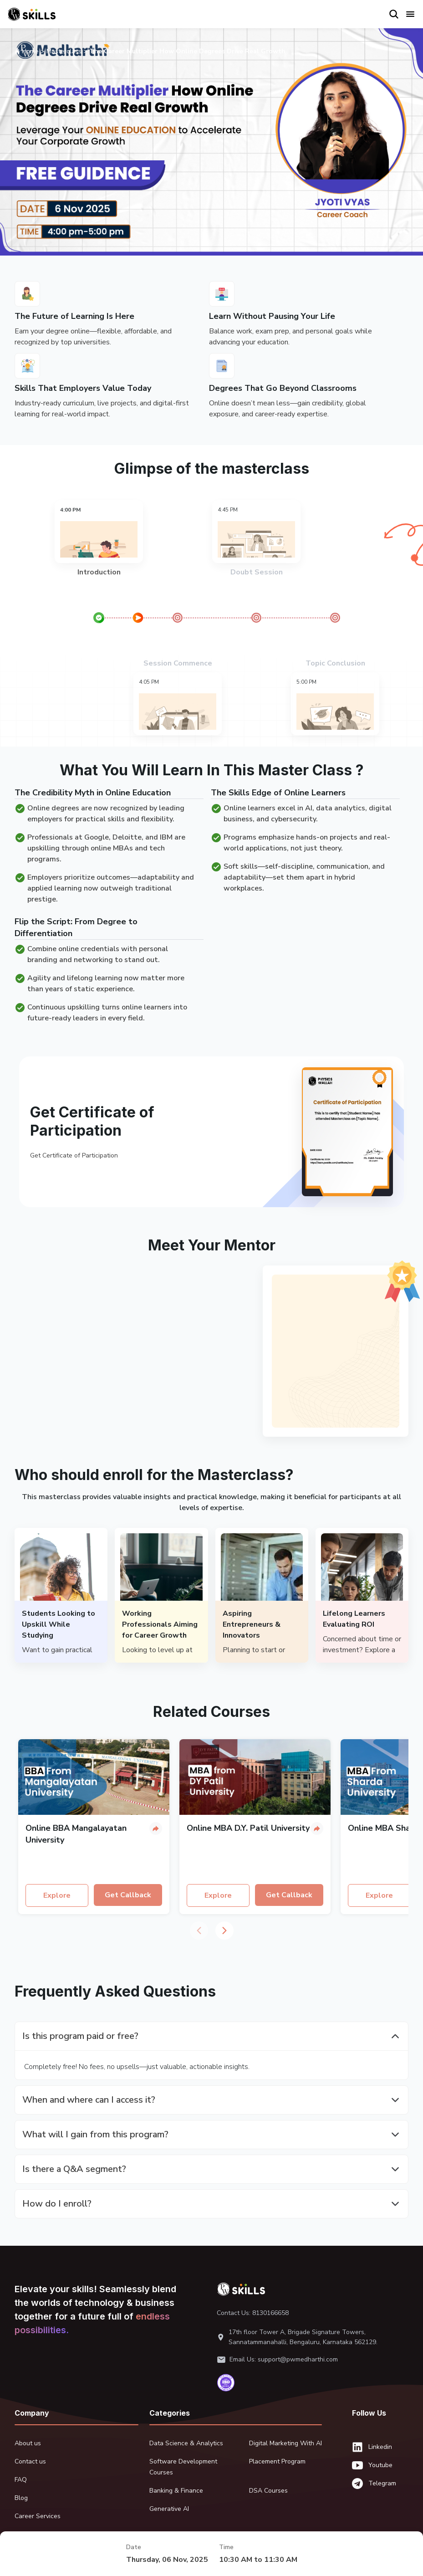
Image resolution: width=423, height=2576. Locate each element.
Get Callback (128, 1895)
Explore (57, 1895)
